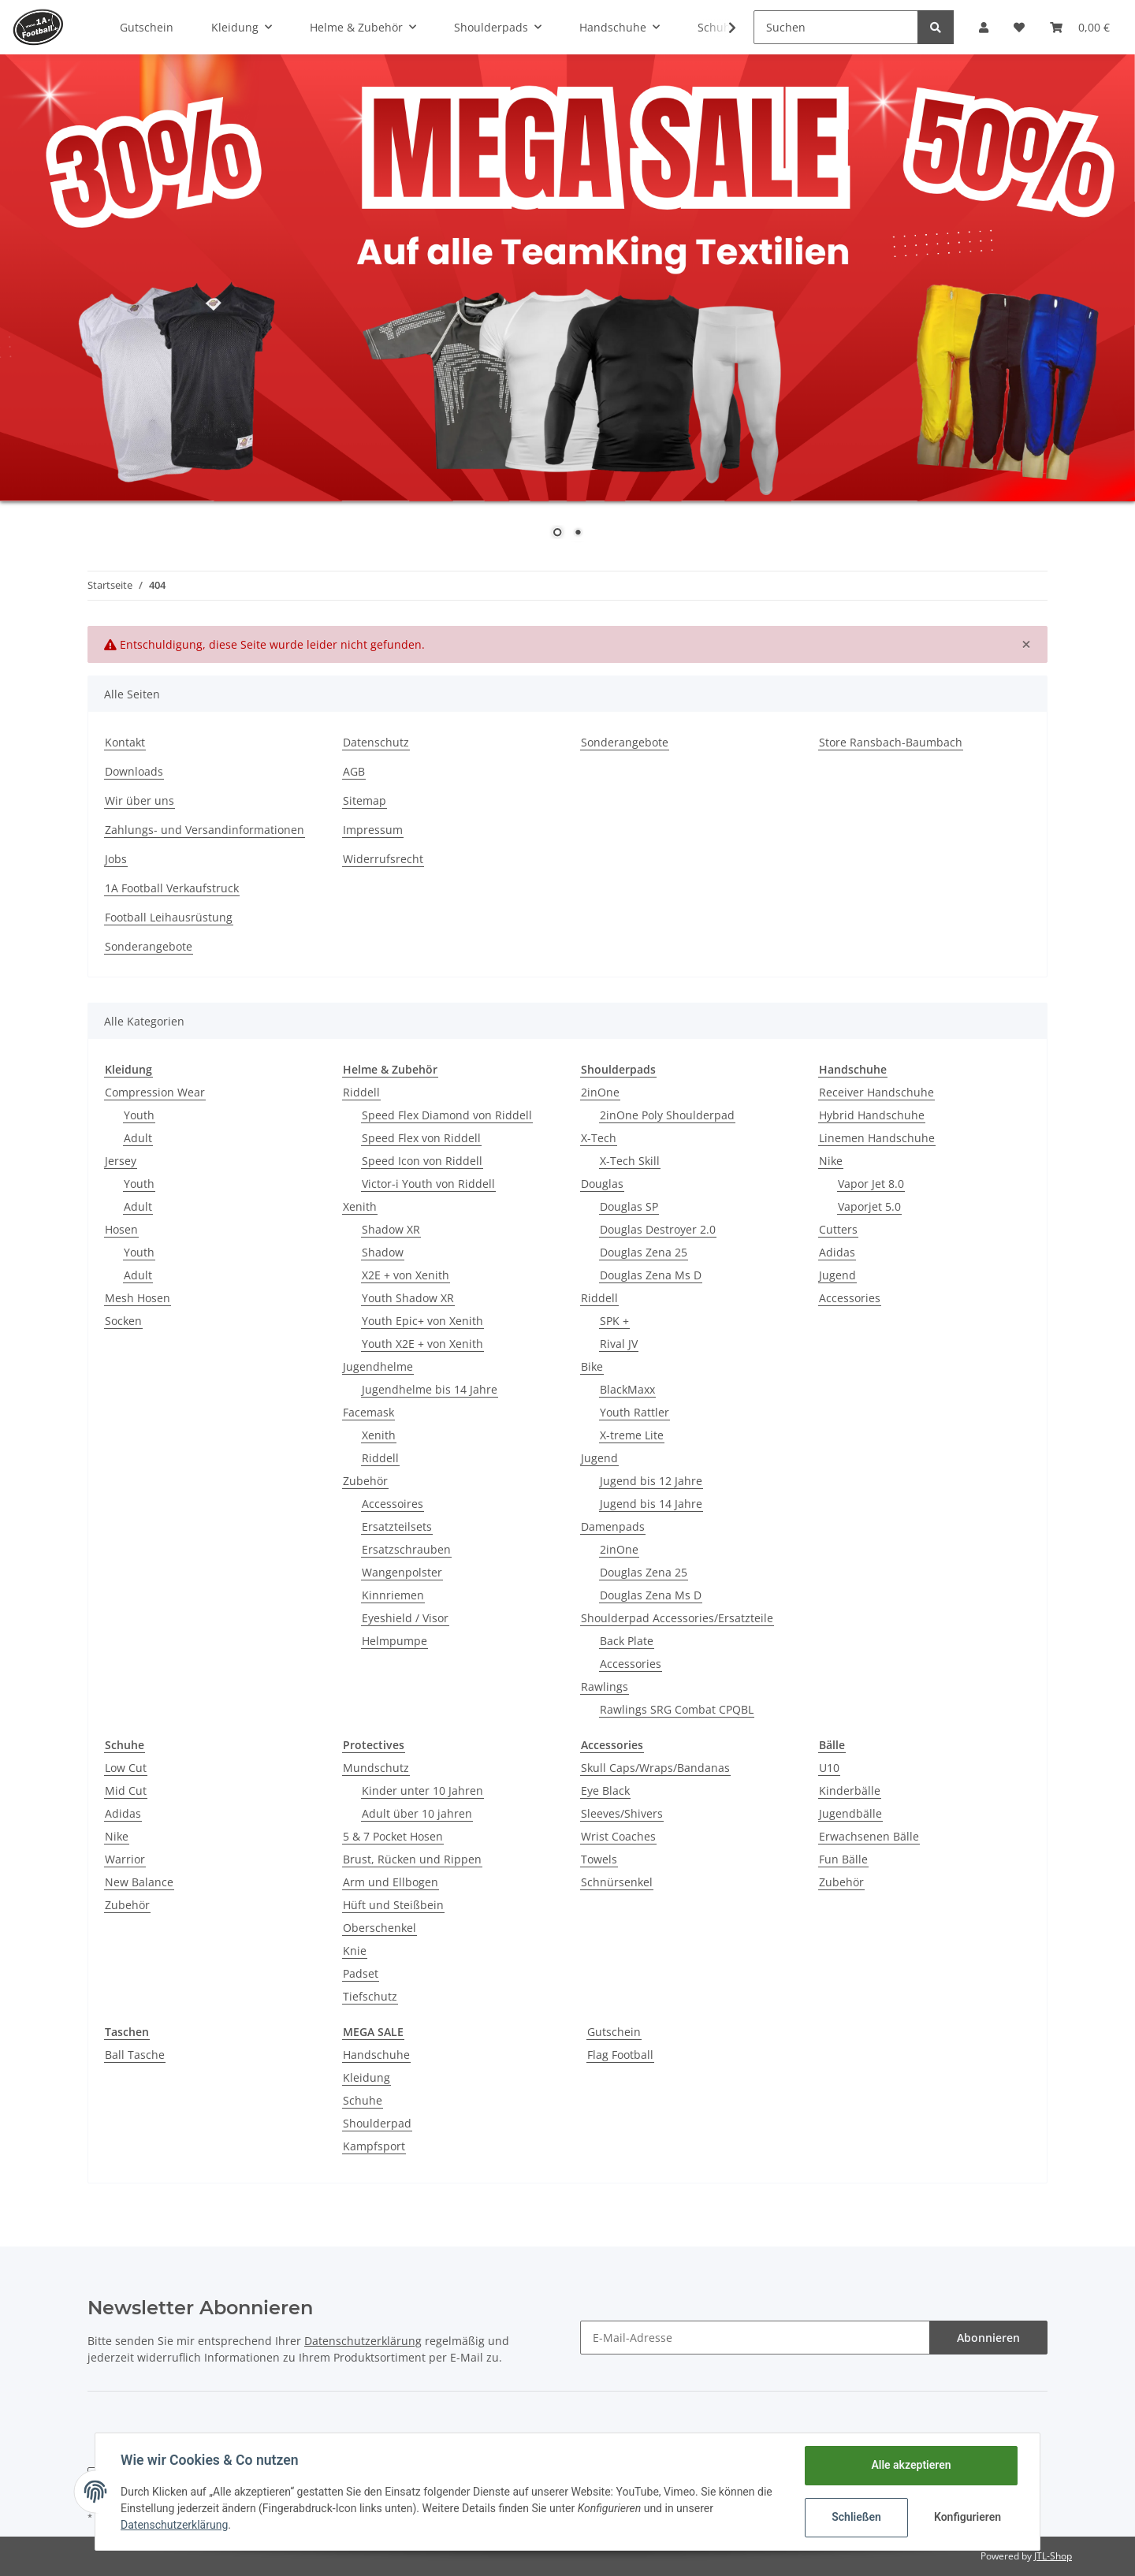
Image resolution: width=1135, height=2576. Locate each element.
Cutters (838, 1229)
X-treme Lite (632, 1435)
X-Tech (598, 1137)
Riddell (361, 1092)
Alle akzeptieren (911, 2465)
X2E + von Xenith (405, 1275)
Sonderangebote (624, 742)
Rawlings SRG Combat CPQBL (677, 1709)
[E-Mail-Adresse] (755, 2338)
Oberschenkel (379, 1927)
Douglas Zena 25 (643, 1252)
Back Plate (626, 1640)
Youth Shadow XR (408, 1297)
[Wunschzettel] (1019, 27)
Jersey (120, 1160)
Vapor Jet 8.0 (871, 1183)
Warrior (125, 1859)
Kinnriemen (393, 1595)
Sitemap (364, 800)
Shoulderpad (377, 2123)
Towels (599, 1859)
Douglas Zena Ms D (650, 1275)
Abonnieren (988, 2337)
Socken (123, 1320)
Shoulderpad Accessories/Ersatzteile (677, 1617)
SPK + (614, 1320)
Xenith (360, 1206)
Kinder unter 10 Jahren (422, 1790)
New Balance (139, 1881)
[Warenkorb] (1079, 27)
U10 (829, 1767)
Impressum (373, 829)
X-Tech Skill (630, 1160)
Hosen (121, 1229)
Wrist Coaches (618, 1836)
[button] (983, 27)
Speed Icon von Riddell (422, 1160)
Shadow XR (391, 1229)
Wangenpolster (402, 1572)
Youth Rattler (634, 1412)
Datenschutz (376, 742)
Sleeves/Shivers (622, 1813)
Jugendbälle (850, 1813)
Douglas (602, 1183)
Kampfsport (374, 2146)
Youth (139, 1114)
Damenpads (613, 1526)
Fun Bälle (843, 1859)
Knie (355, 1950)
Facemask (368, 1412)
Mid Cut (126, 1790)
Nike (831, 1160)
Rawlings (604, 1686)
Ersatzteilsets (397, 1526)
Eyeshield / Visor (405, 1617)
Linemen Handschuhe (877, 1137)
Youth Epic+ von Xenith (422, 1320)
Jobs (116, 858)
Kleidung (366, 2077)
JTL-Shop (1053, 2556)
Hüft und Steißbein (393, 1904)
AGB (354, 771)
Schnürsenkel (617, 1881)
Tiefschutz (370, 1996)
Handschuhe (376, 2054)
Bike (592, 1366)
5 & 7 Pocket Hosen (393, 1836)
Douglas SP (629, 1206)
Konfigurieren (967, 2517)
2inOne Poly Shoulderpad (667, 1114)
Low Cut (126, 1767)
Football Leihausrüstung (169, 917)
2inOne (600, 1092)
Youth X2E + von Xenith (422, 1343)
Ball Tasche (135, 2054)
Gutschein (614, 2031)
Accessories (630, 1663)
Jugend (599, 1457)
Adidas (837, 1252)
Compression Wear (155, 1092)
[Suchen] (836, 27)
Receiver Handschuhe (876, 1092)
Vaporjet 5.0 (869, 1206)
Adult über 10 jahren (417, 1813)
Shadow (383, 1252)
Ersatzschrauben (406, 1549)
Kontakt (125, 742)
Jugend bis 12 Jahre (651, 1480)
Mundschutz (376, 1767)
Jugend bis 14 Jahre (651, 1503)
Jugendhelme (378, 1366)
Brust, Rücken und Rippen (412, 1859)
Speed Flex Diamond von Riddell (447, 1114)
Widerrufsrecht (383, 858)
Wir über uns (139, 800)
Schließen (856, 2517)
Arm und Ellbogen (390, 1881)
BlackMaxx (627, 1389)
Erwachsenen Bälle (869, 1836)
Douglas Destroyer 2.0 (658, 1229)
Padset (360, 1973)
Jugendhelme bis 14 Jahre (429, 1389)
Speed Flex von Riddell (421, 1137)
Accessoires (392, 1503)
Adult (138, 1137)
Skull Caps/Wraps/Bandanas (655, 1767)
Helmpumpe (394, 1640)
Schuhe (362, 2100)
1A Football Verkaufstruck (172, 887)
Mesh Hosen (137, 1297)
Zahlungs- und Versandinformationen (204, 829)
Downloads (134, 771)
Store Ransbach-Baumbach (890, 742)
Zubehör (365, 1480)
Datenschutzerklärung (363, 2340)
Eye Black (605, 1790)
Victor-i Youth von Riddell (428, 1183)
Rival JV (619, 1343)
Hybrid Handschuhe (872, 1114)
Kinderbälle (849, 1790)
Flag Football (620, 2054)
